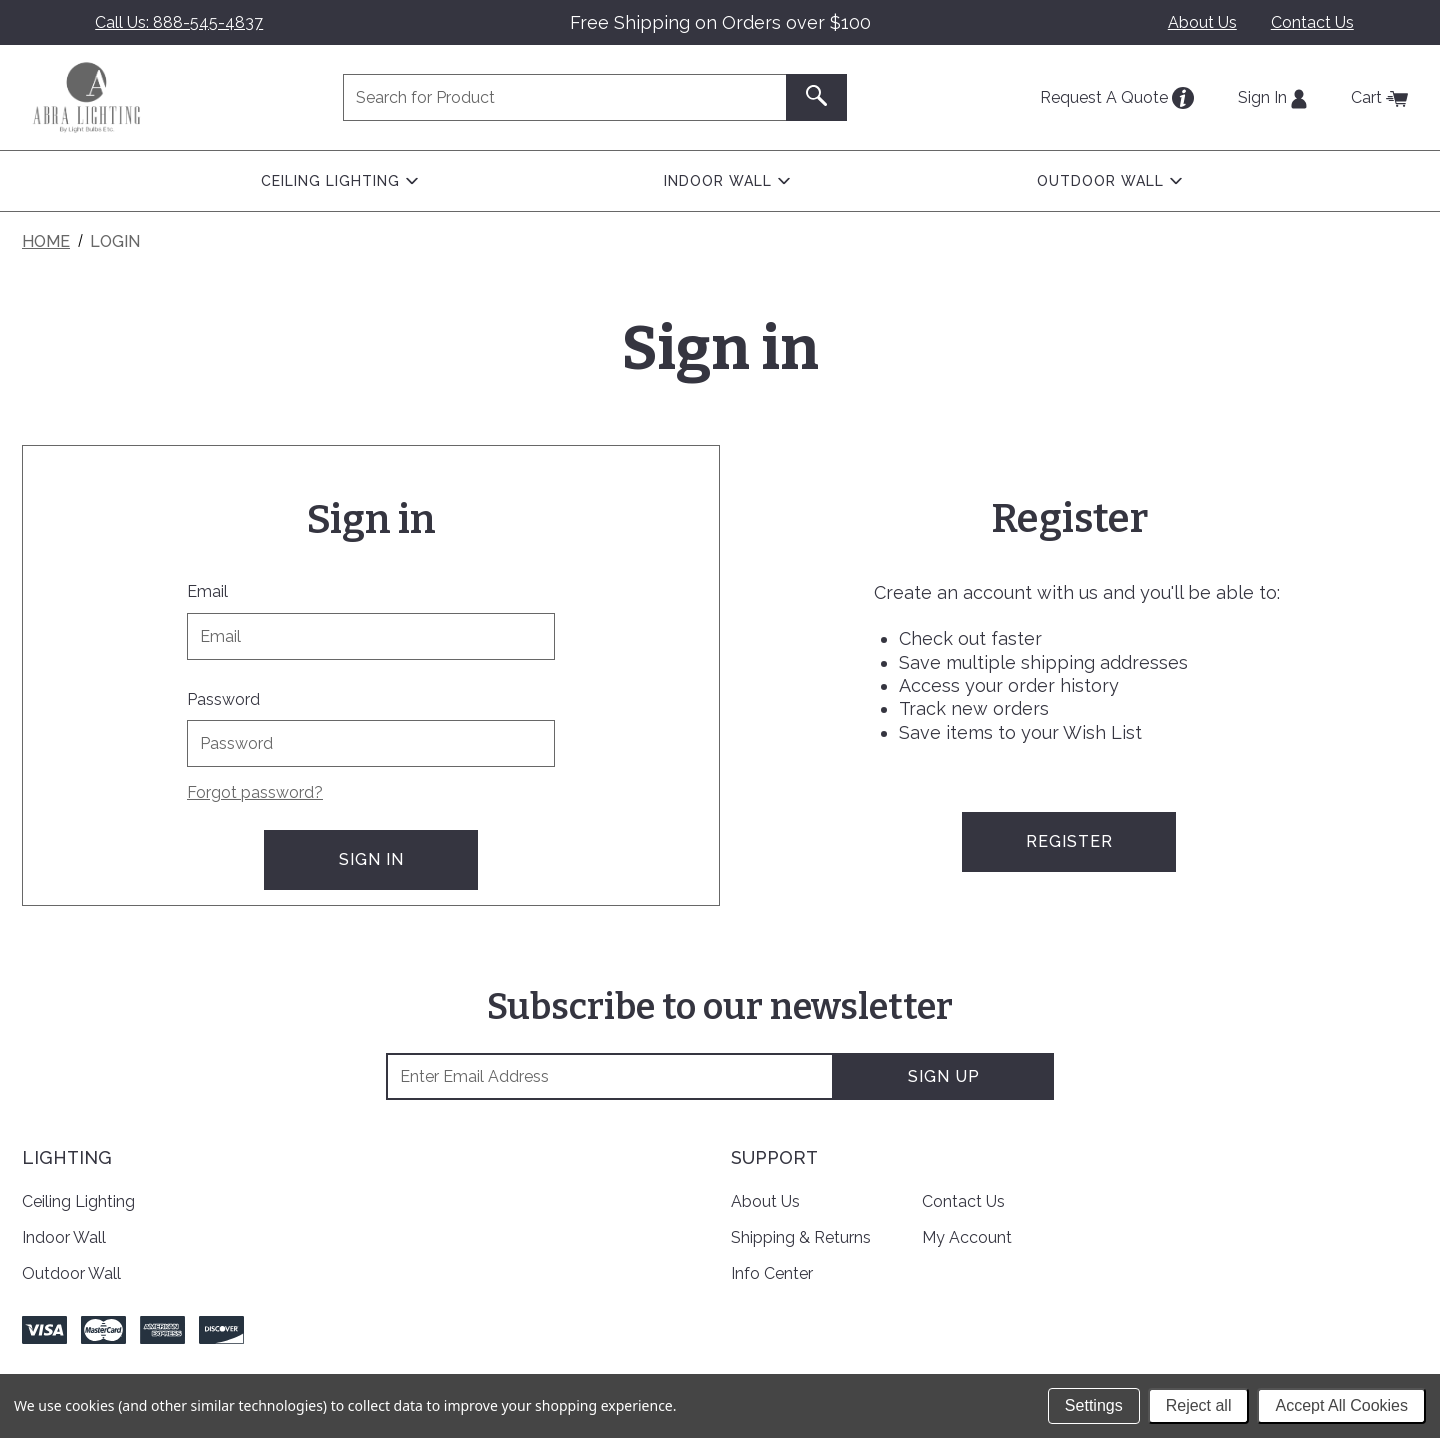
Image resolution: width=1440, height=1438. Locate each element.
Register (1069, 841)
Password (223, 699)
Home (46, 241)
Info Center (772, 1272)
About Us (1202, 22)
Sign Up (944, 1076)
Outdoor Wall (71, 1272)
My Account (967, 1237)
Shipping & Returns (801, 1237)
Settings (1094, 1405)
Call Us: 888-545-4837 (179, 22)
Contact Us (1312, 22)
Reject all (1199, 1405)
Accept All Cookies (1341, 1405)
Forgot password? (255, 792)
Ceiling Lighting (78, 1201)
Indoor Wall (64, 1237)
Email (207, 591)
